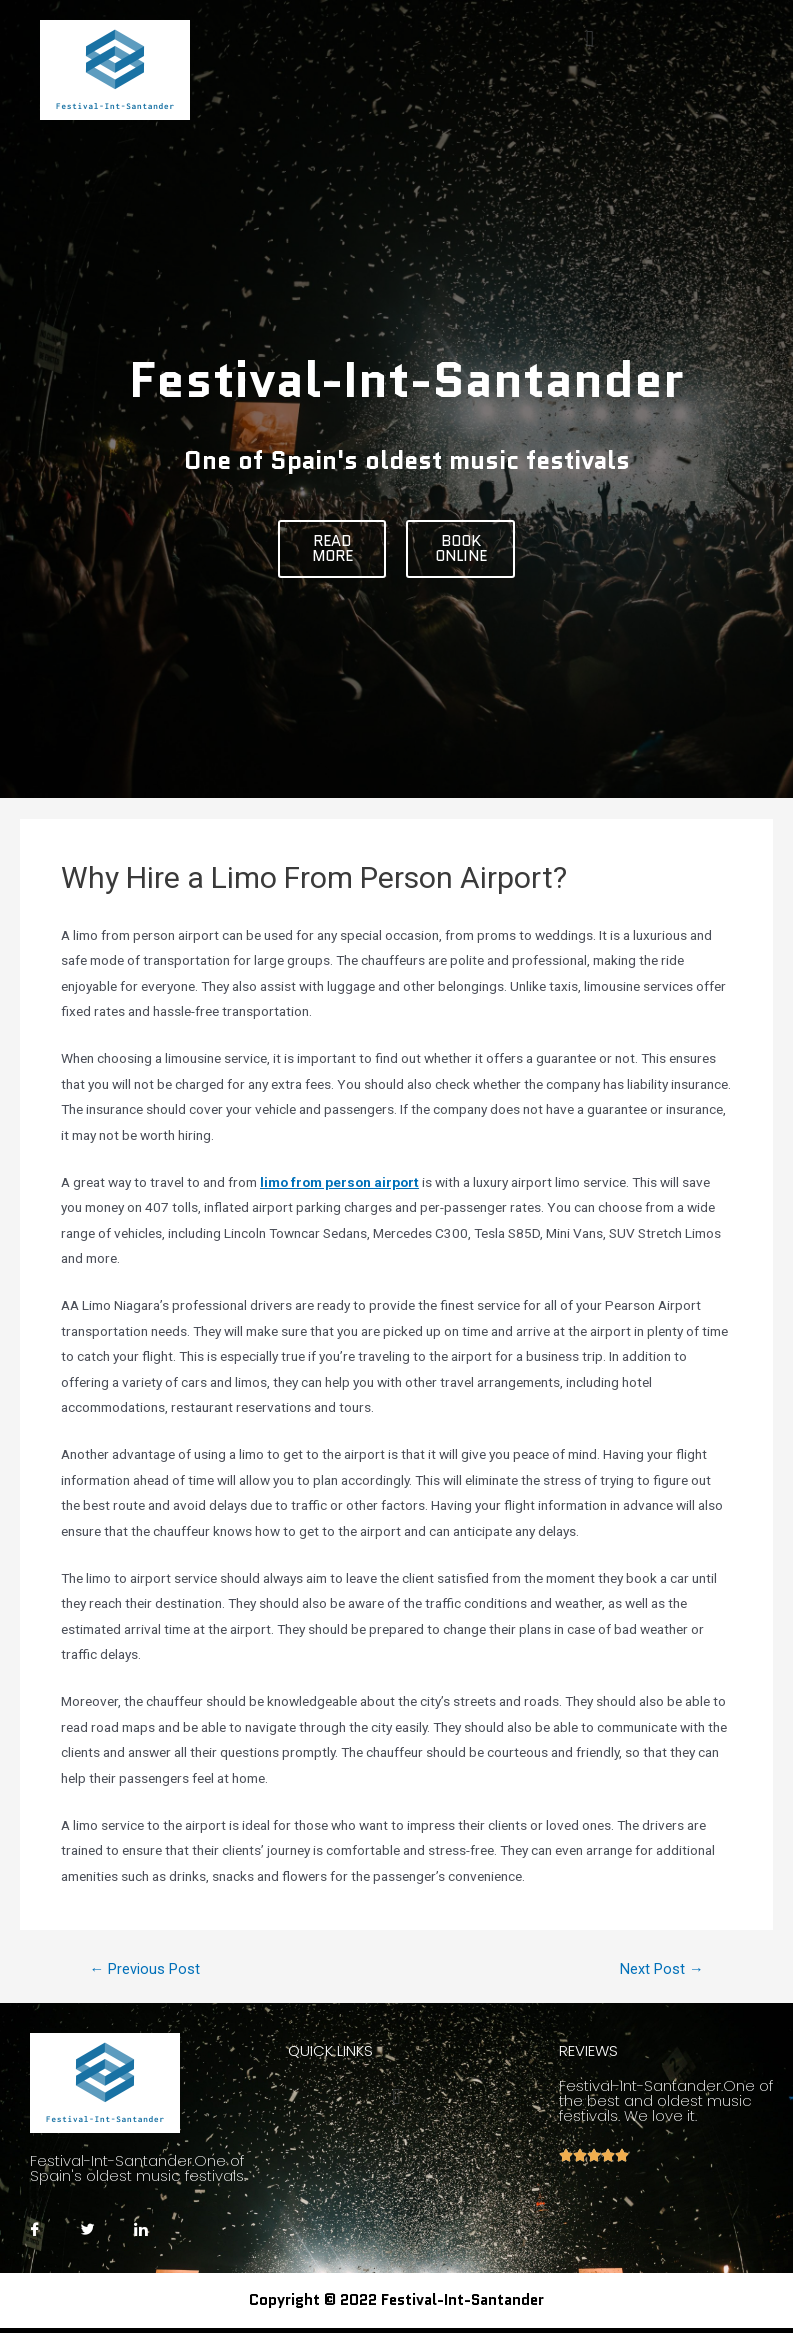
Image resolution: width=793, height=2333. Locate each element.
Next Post (662, 1969)
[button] (332, 549)
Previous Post (144, 1969)
